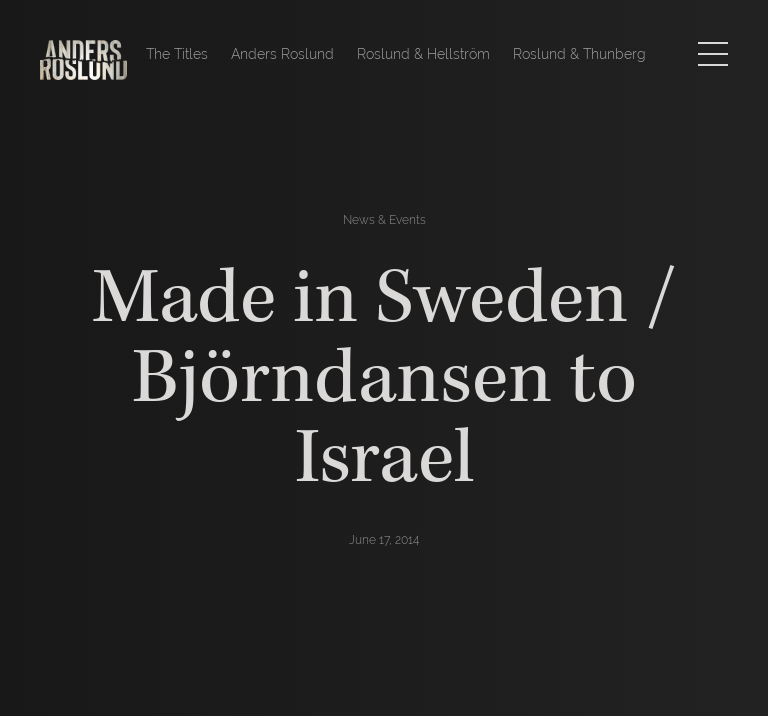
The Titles (177, 54)
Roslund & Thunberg (579, 54)
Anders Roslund (282, 54)
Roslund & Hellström (423, 54)
